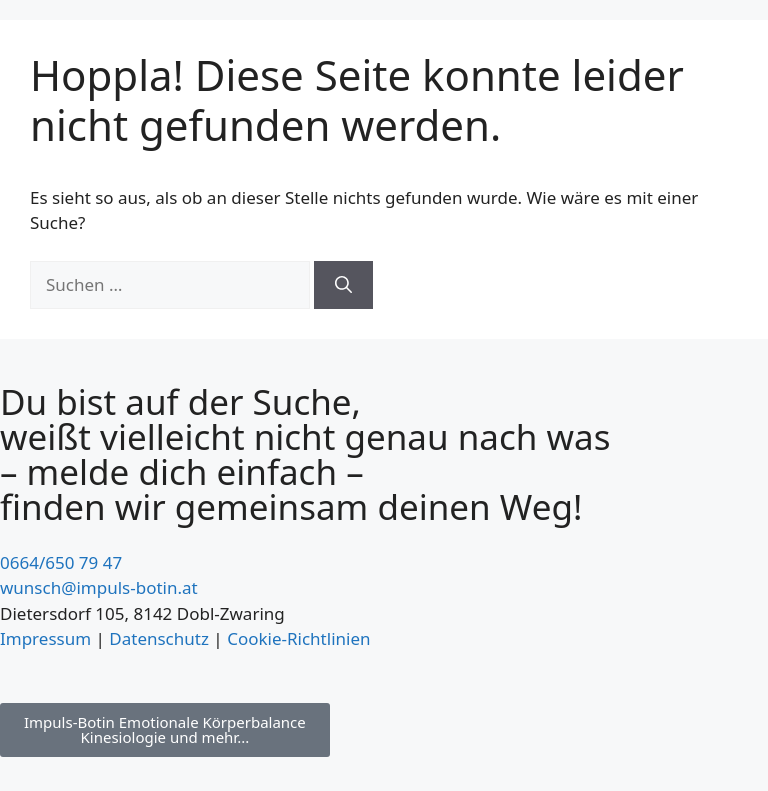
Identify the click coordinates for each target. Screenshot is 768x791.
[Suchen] (343, 285)
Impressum (45, 638)
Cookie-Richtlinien (298, 638)
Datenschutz (159, 638)
